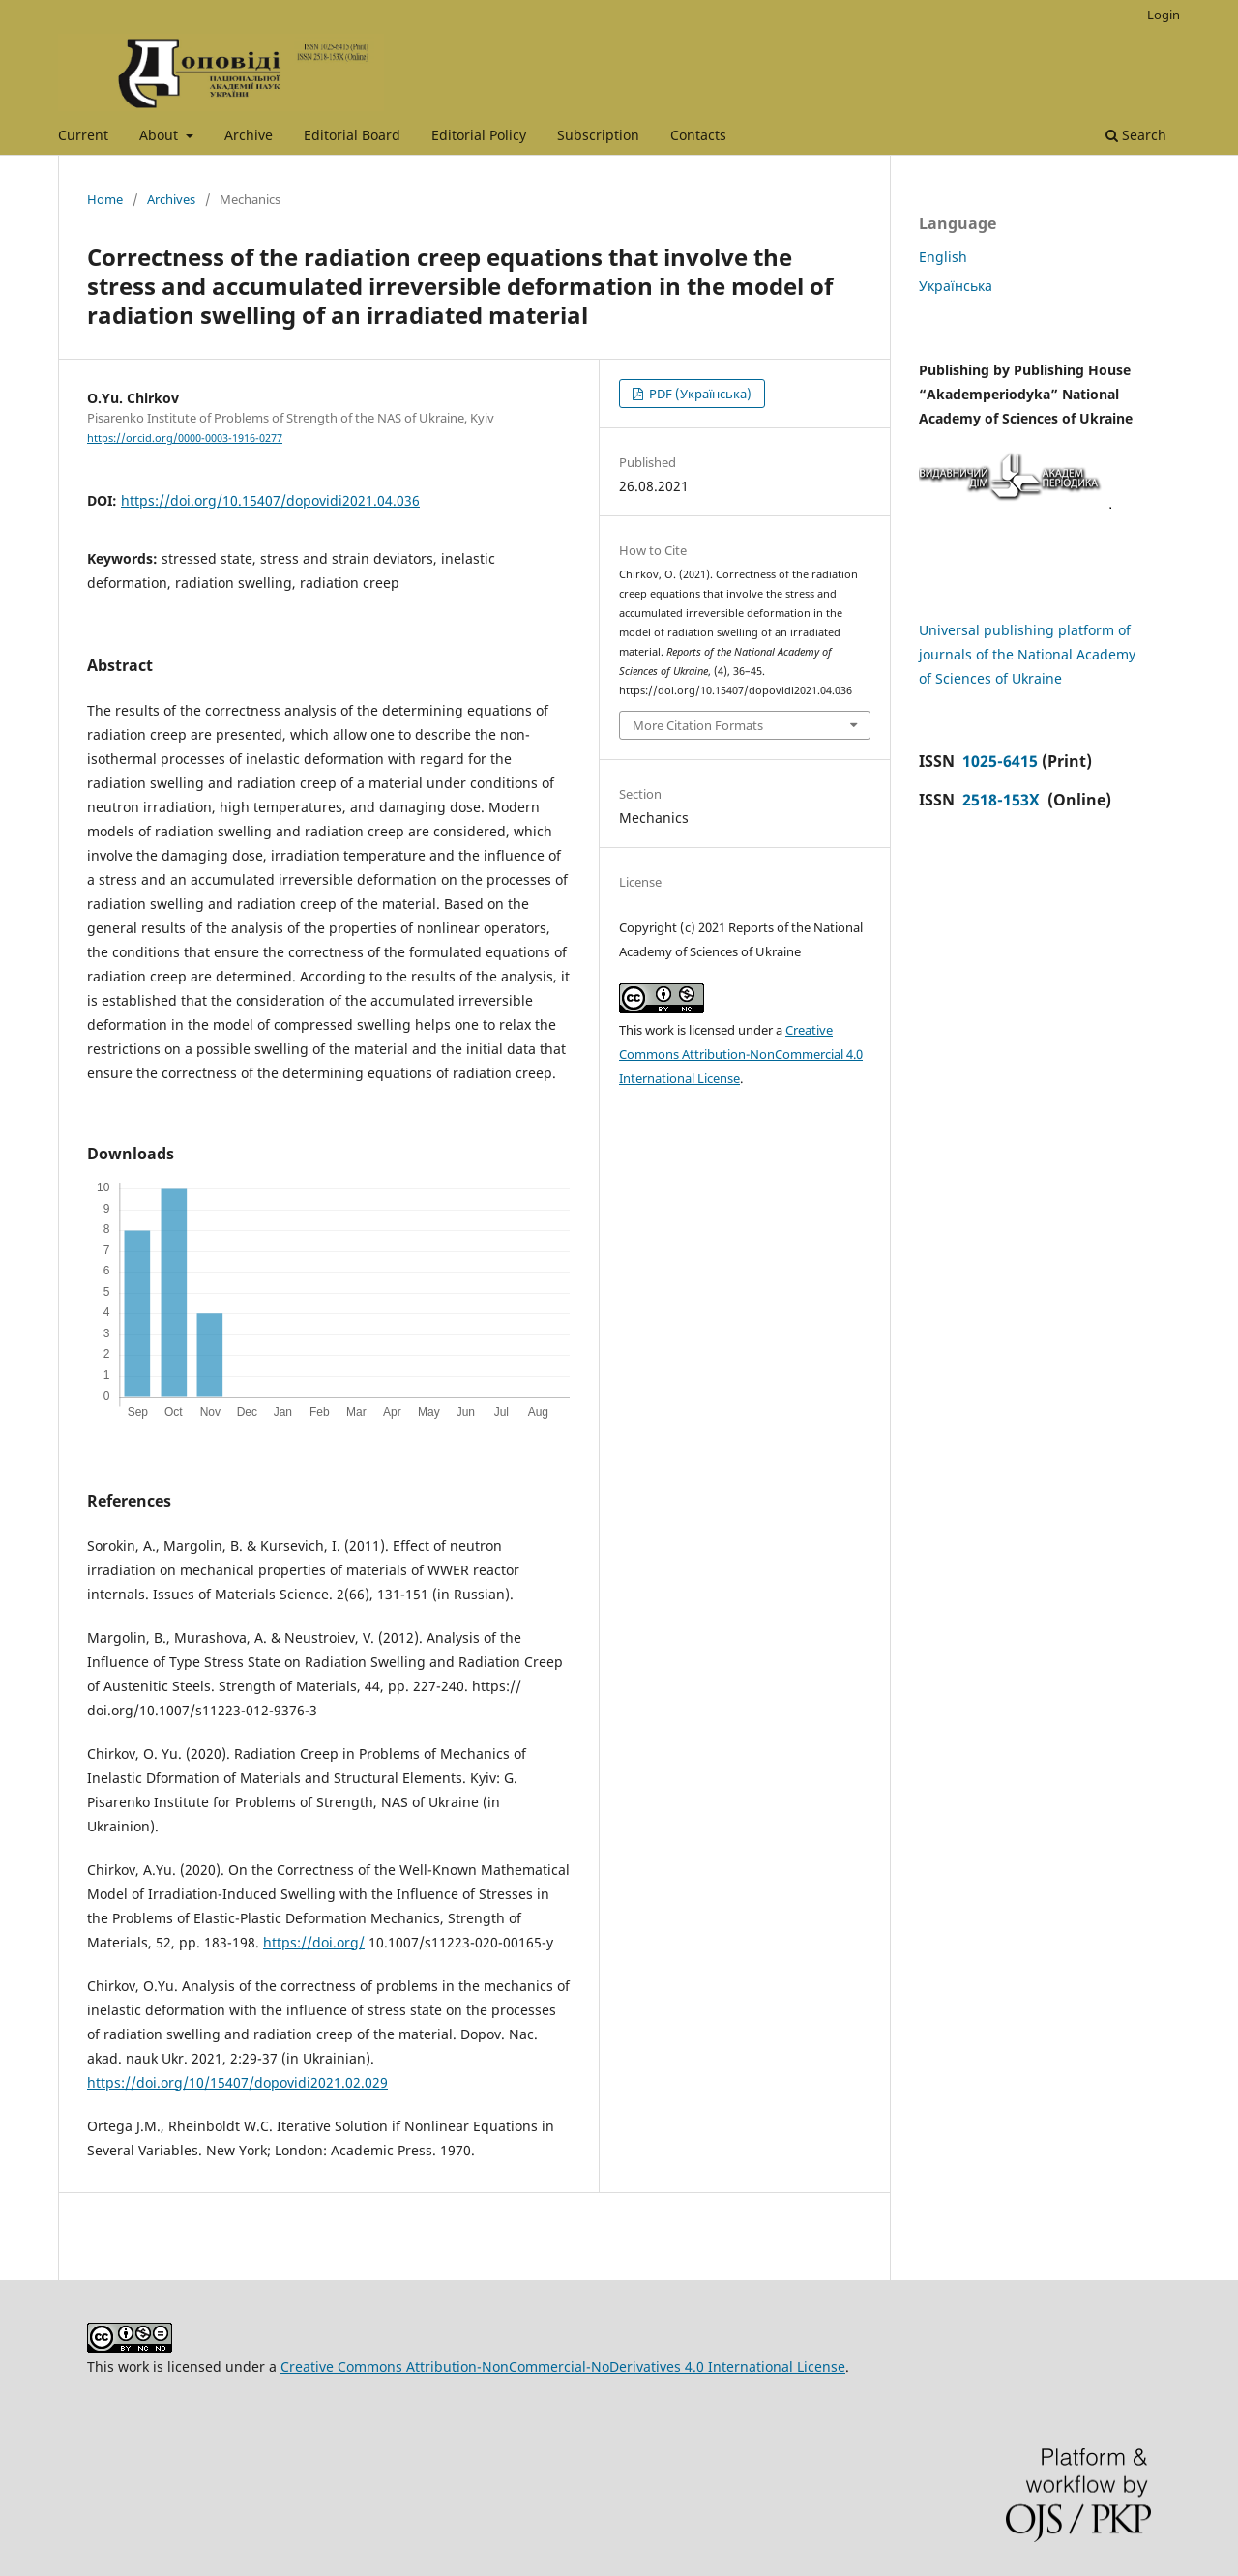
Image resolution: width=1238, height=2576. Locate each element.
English (943, 257)
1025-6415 (1000, 761)
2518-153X (1003, 799)
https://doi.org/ (314, 1942)
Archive (248, 135)
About (160, 135)
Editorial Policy (478, 135)
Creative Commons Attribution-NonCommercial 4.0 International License (741, 1054)
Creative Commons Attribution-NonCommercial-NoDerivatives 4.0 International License (562, 2366)
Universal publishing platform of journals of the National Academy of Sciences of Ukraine (1027, 654)
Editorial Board (352, 135)
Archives (171, 199)
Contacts (698, 135)
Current (83, 135)
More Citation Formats (698, 725)
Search (1135, 135)
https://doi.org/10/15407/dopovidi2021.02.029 (237, 2082)
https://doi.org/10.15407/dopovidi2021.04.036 (270, 500)
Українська (955, 286)
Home (105, 199)
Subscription (598, 135)
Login (1163, 14)
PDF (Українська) (699, 393)
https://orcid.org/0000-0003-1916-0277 (184, 438)
